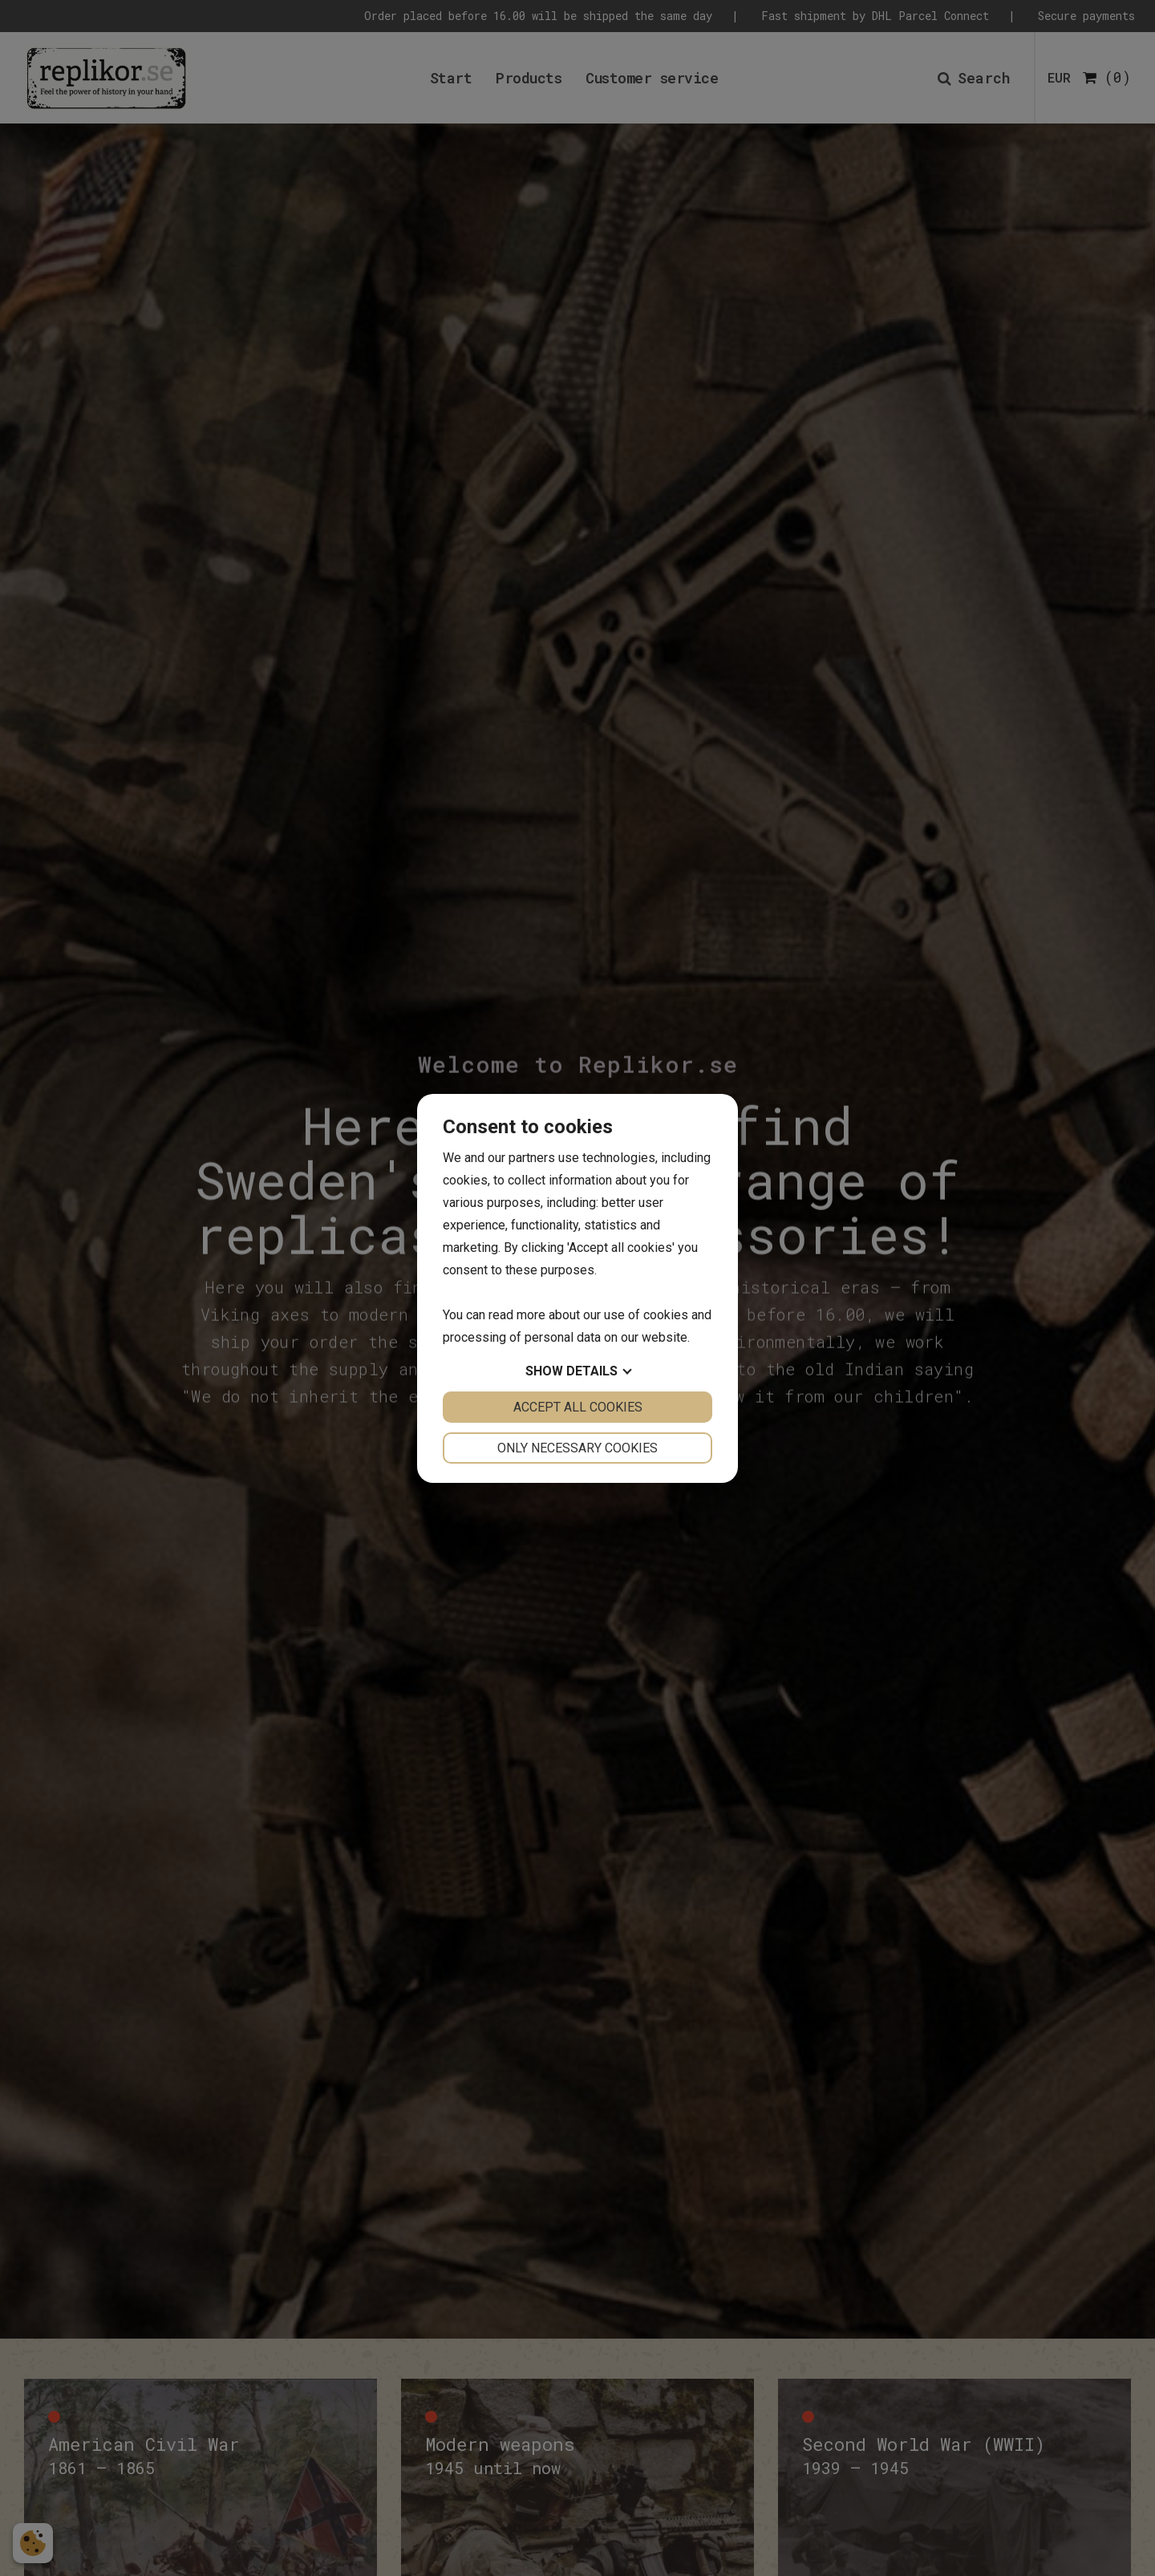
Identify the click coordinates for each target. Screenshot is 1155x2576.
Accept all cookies (577, 1407)
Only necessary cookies (577, 1448)
